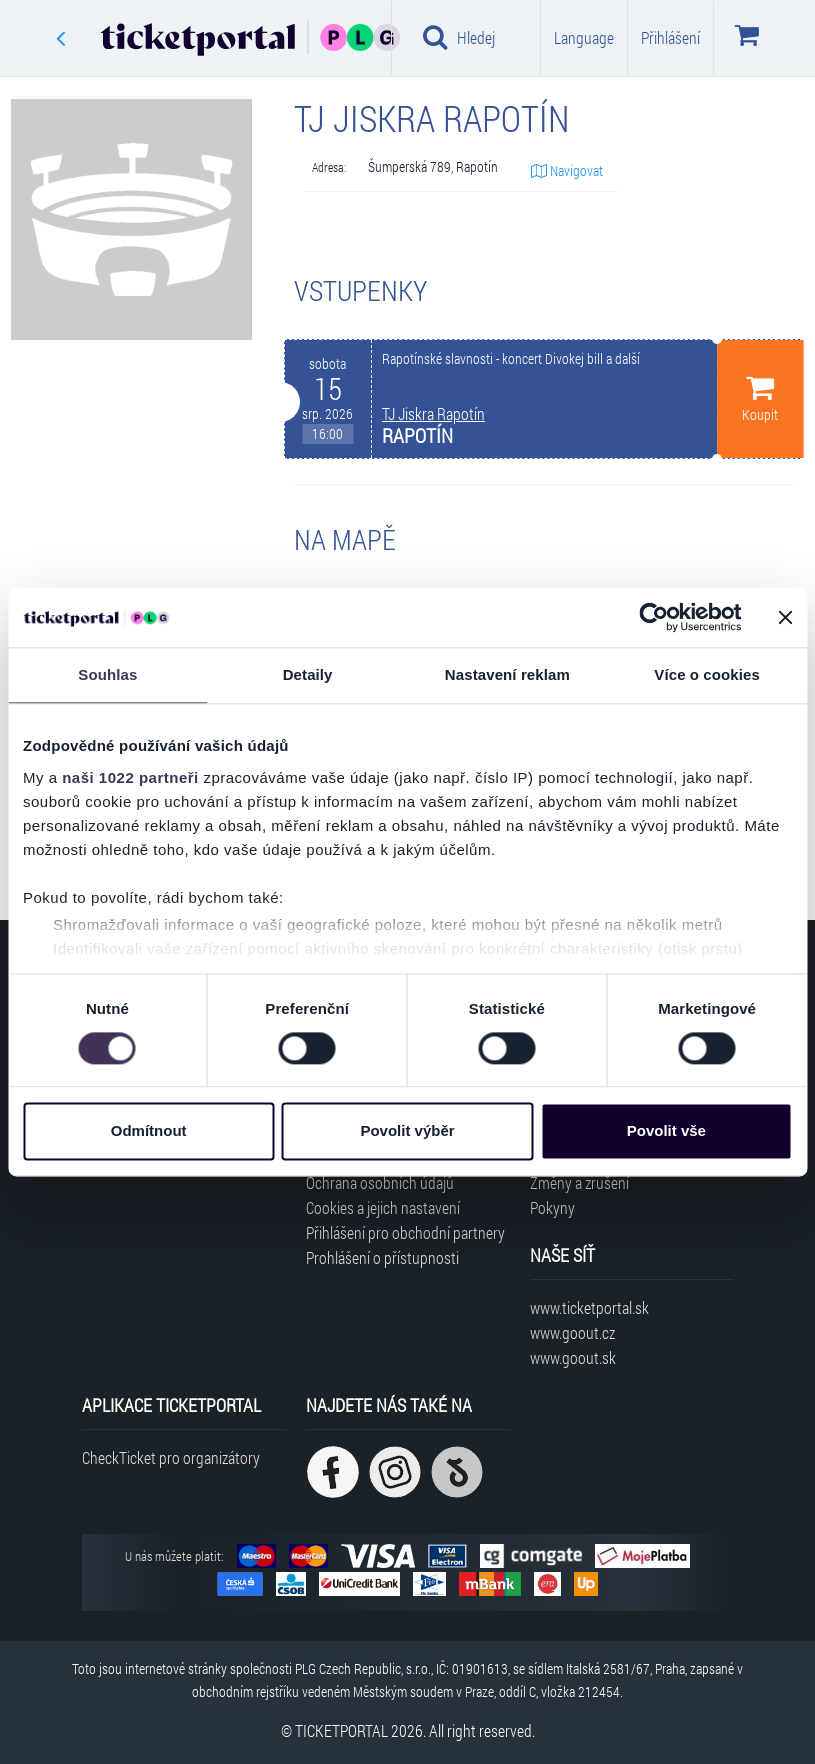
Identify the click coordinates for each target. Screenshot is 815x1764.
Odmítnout (149, 1131)
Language (584, 37)
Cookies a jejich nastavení (383, 1207)
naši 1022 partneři (130, 777)
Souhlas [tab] (107, 674)
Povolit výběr (407, 1131)
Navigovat (567, 170)
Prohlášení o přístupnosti (382, 1257)
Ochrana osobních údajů (380, 1182)
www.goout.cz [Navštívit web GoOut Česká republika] (572, 1332)
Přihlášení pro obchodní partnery (405, 1232)
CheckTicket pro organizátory (171, 1457)
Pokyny (552, 1207)
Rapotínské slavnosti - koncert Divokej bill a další (511, 359)
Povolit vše (666, 1131)
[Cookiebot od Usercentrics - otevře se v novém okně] (653, 617)
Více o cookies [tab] (707, 674)
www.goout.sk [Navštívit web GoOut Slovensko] (573, 1357)
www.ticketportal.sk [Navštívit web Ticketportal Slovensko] (589, 1307)
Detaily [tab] (308, 674)
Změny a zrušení (579, 1182)
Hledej (459, 37)
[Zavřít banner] (785, 617)
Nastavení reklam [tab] (507, 674)
